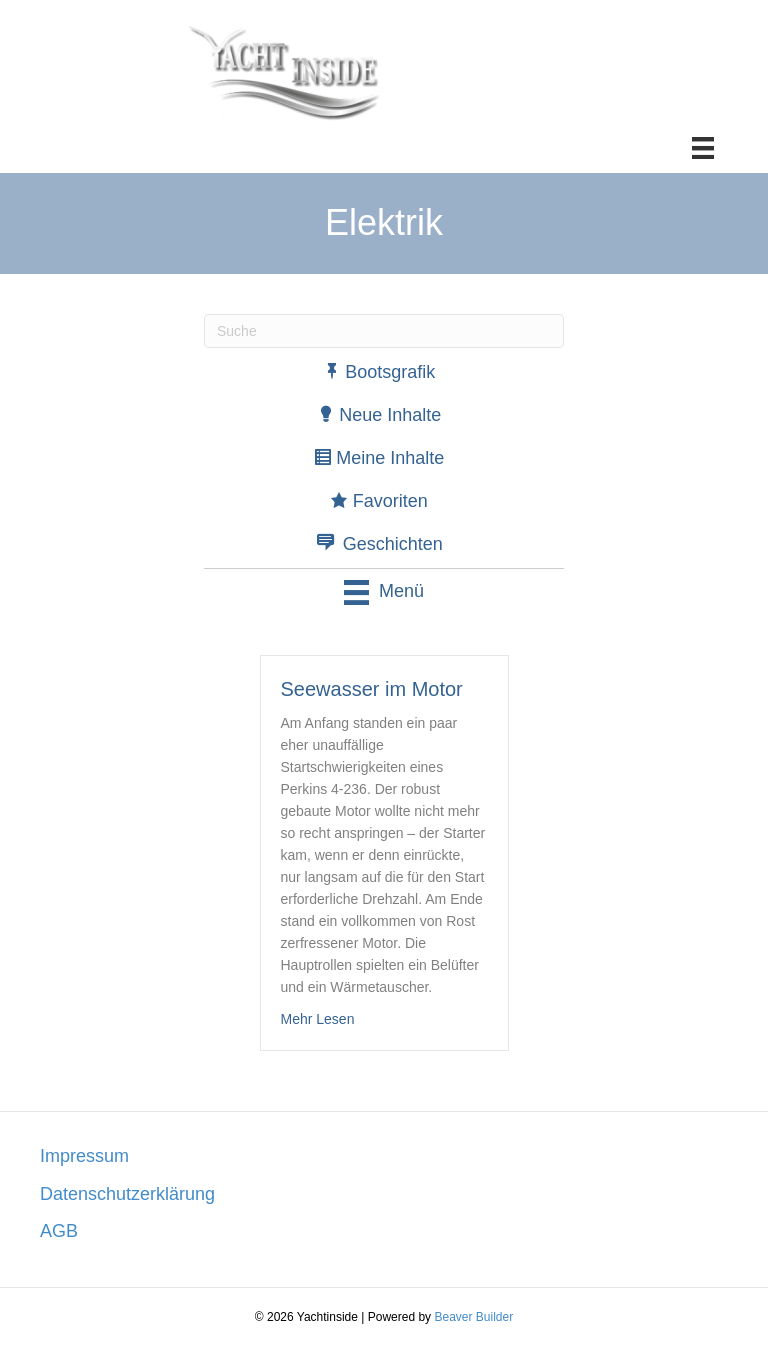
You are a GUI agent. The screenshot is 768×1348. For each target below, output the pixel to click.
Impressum (84, 1156)
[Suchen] (384, 331)
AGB (59, 1231)
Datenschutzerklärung (127, 1194)
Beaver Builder (473, 1317)
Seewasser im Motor (372, 689)
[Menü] (703, 148)
